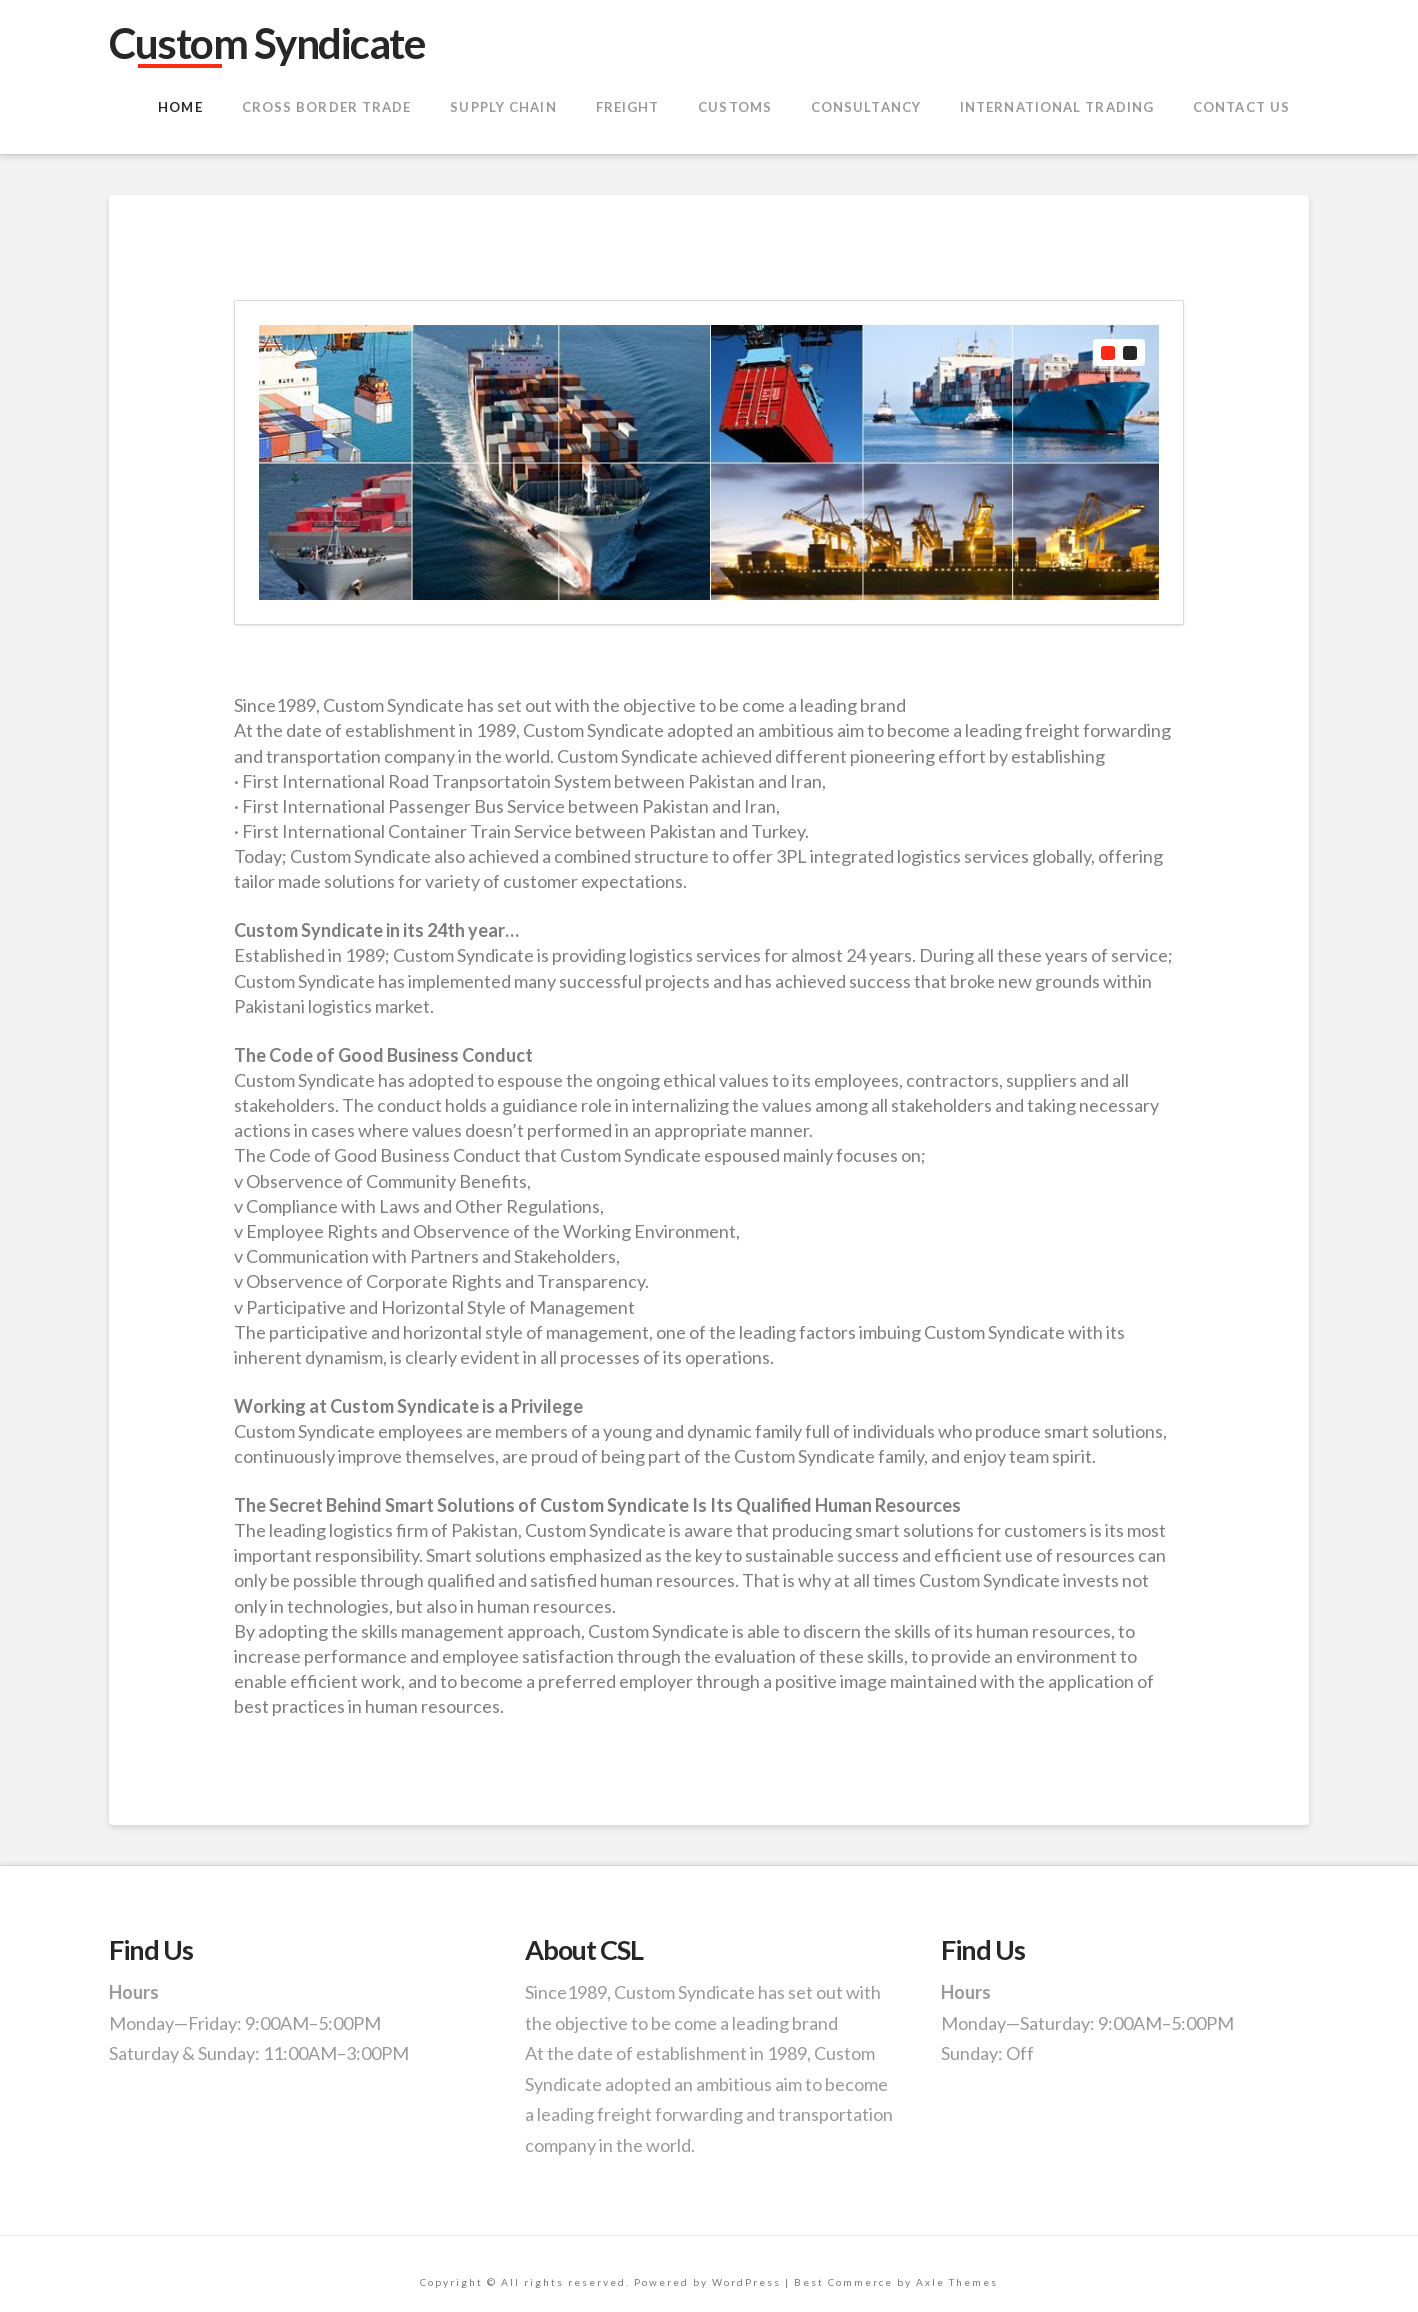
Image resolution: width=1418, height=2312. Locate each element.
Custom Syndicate (266, 43)
